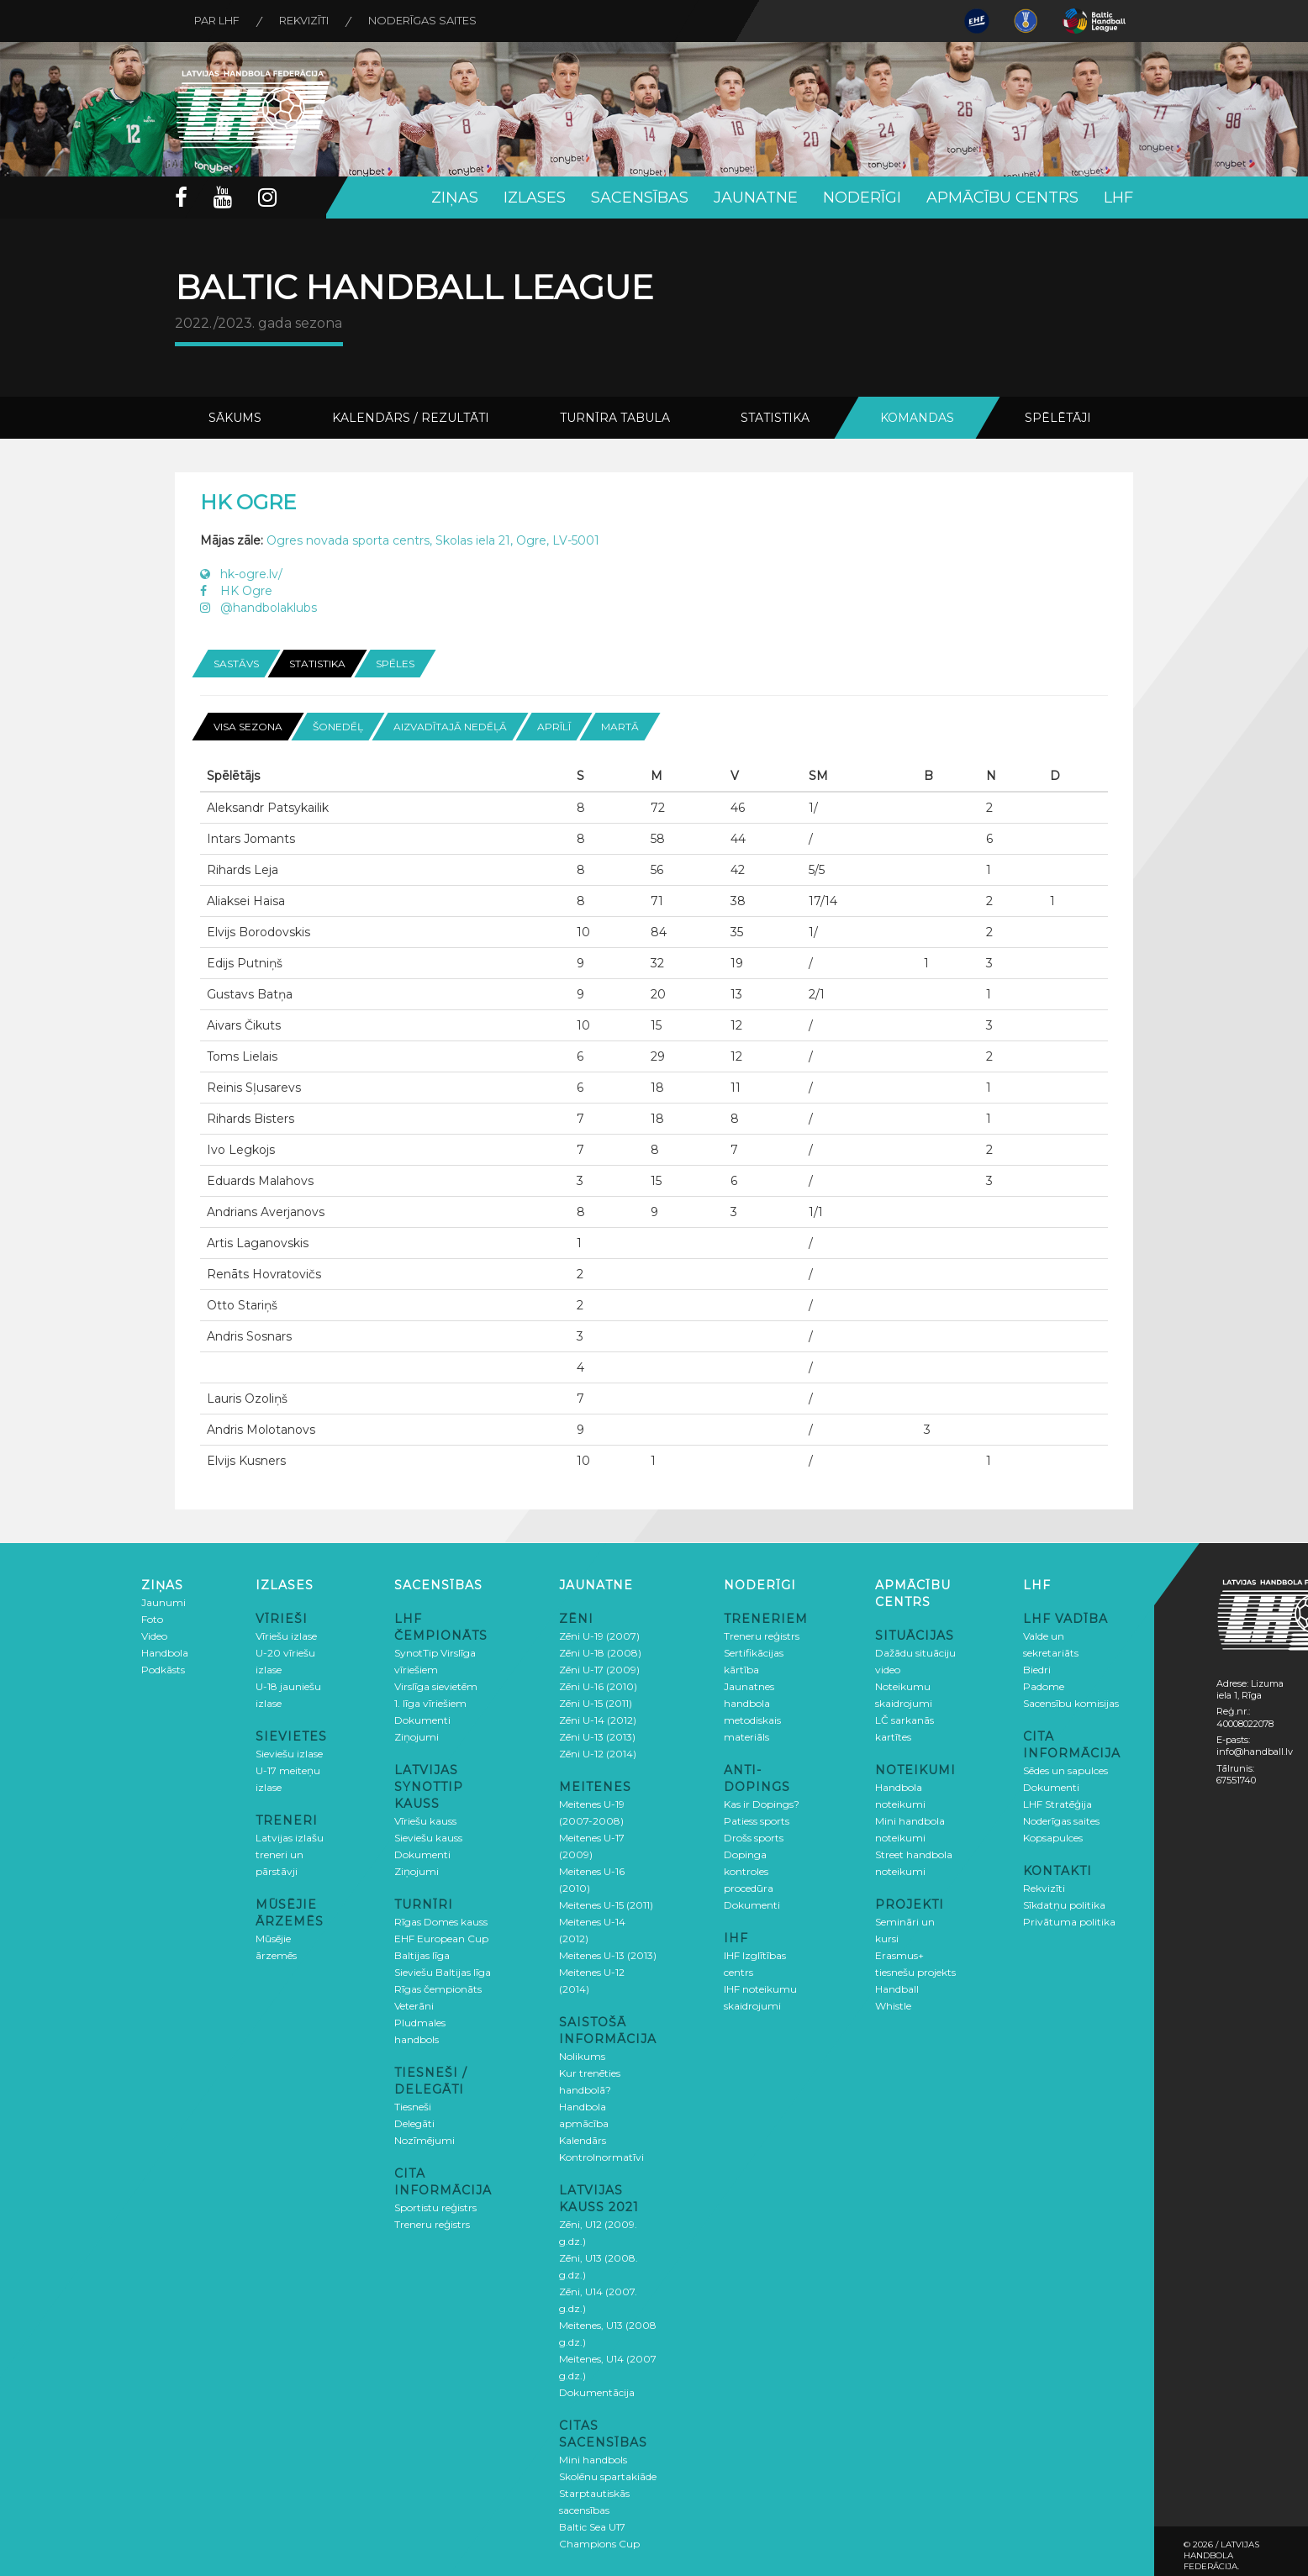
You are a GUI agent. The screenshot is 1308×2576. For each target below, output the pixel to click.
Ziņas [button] (454, 197)
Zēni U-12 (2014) (597, 1752)
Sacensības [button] (639, 197)
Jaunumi (163, 1601)
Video (154, 1635)
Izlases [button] (535, 197)
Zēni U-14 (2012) (597, 1719)
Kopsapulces (1053, 1837)
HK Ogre (236, 590)
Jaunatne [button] (756, 197)
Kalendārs (582, 2139)
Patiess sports (756, 1820)
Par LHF (218, 21)
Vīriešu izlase (286, 1635)
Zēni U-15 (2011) (595, 1702)
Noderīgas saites (429, 21)
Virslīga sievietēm (435, 1685)
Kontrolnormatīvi (601, 2156)
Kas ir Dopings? (761, 1803)
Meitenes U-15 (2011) (606, 1904)
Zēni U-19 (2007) (599, 1635)
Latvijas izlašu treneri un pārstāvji (290, 1854)
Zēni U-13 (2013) (597, 1736)
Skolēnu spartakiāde (608, 2475)
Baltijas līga (422, 1954)
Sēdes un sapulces (1065, 1769)
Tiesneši (412, 2105)
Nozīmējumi (424, 2139)
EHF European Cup (441, 1937)
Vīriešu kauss (425, 1820)
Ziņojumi (416, 1736)
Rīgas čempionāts (438, 1988)
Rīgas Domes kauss (441, 1921)
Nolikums (582, 2055)
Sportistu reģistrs (435, 2206)
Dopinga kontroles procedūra (748, 1870)
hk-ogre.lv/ (241, 574)
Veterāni (414, 2005)
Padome (1043, 1685)
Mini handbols (593, 2458)
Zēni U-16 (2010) (598, 1685)
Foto (152, 1618)
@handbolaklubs (258, 607)
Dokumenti (422, 1719)
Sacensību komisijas (1071, 1702)
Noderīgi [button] (862, 197)
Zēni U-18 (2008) (600, 1652)
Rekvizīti (308, 21)
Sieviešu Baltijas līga (442, 1971)
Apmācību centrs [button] (1002, 197)
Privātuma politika (1069, 1921)
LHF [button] (1118, 197)
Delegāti (414, 2122)
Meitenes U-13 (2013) (608, 1954)
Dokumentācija (597, 2391)
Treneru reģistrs (432, 2223)
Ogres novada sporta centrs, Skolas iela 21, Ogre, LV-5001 (432, 540)
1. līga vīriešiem (430, 1702)
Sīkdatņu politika (1064, 1904)
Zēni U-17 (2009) (599, 1668)
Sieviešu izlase (289, 1752)
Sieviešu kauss (428, 1837)
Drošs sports (753, 1837)
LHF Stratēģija (1057, 1803)
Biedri (1037, 1668)
